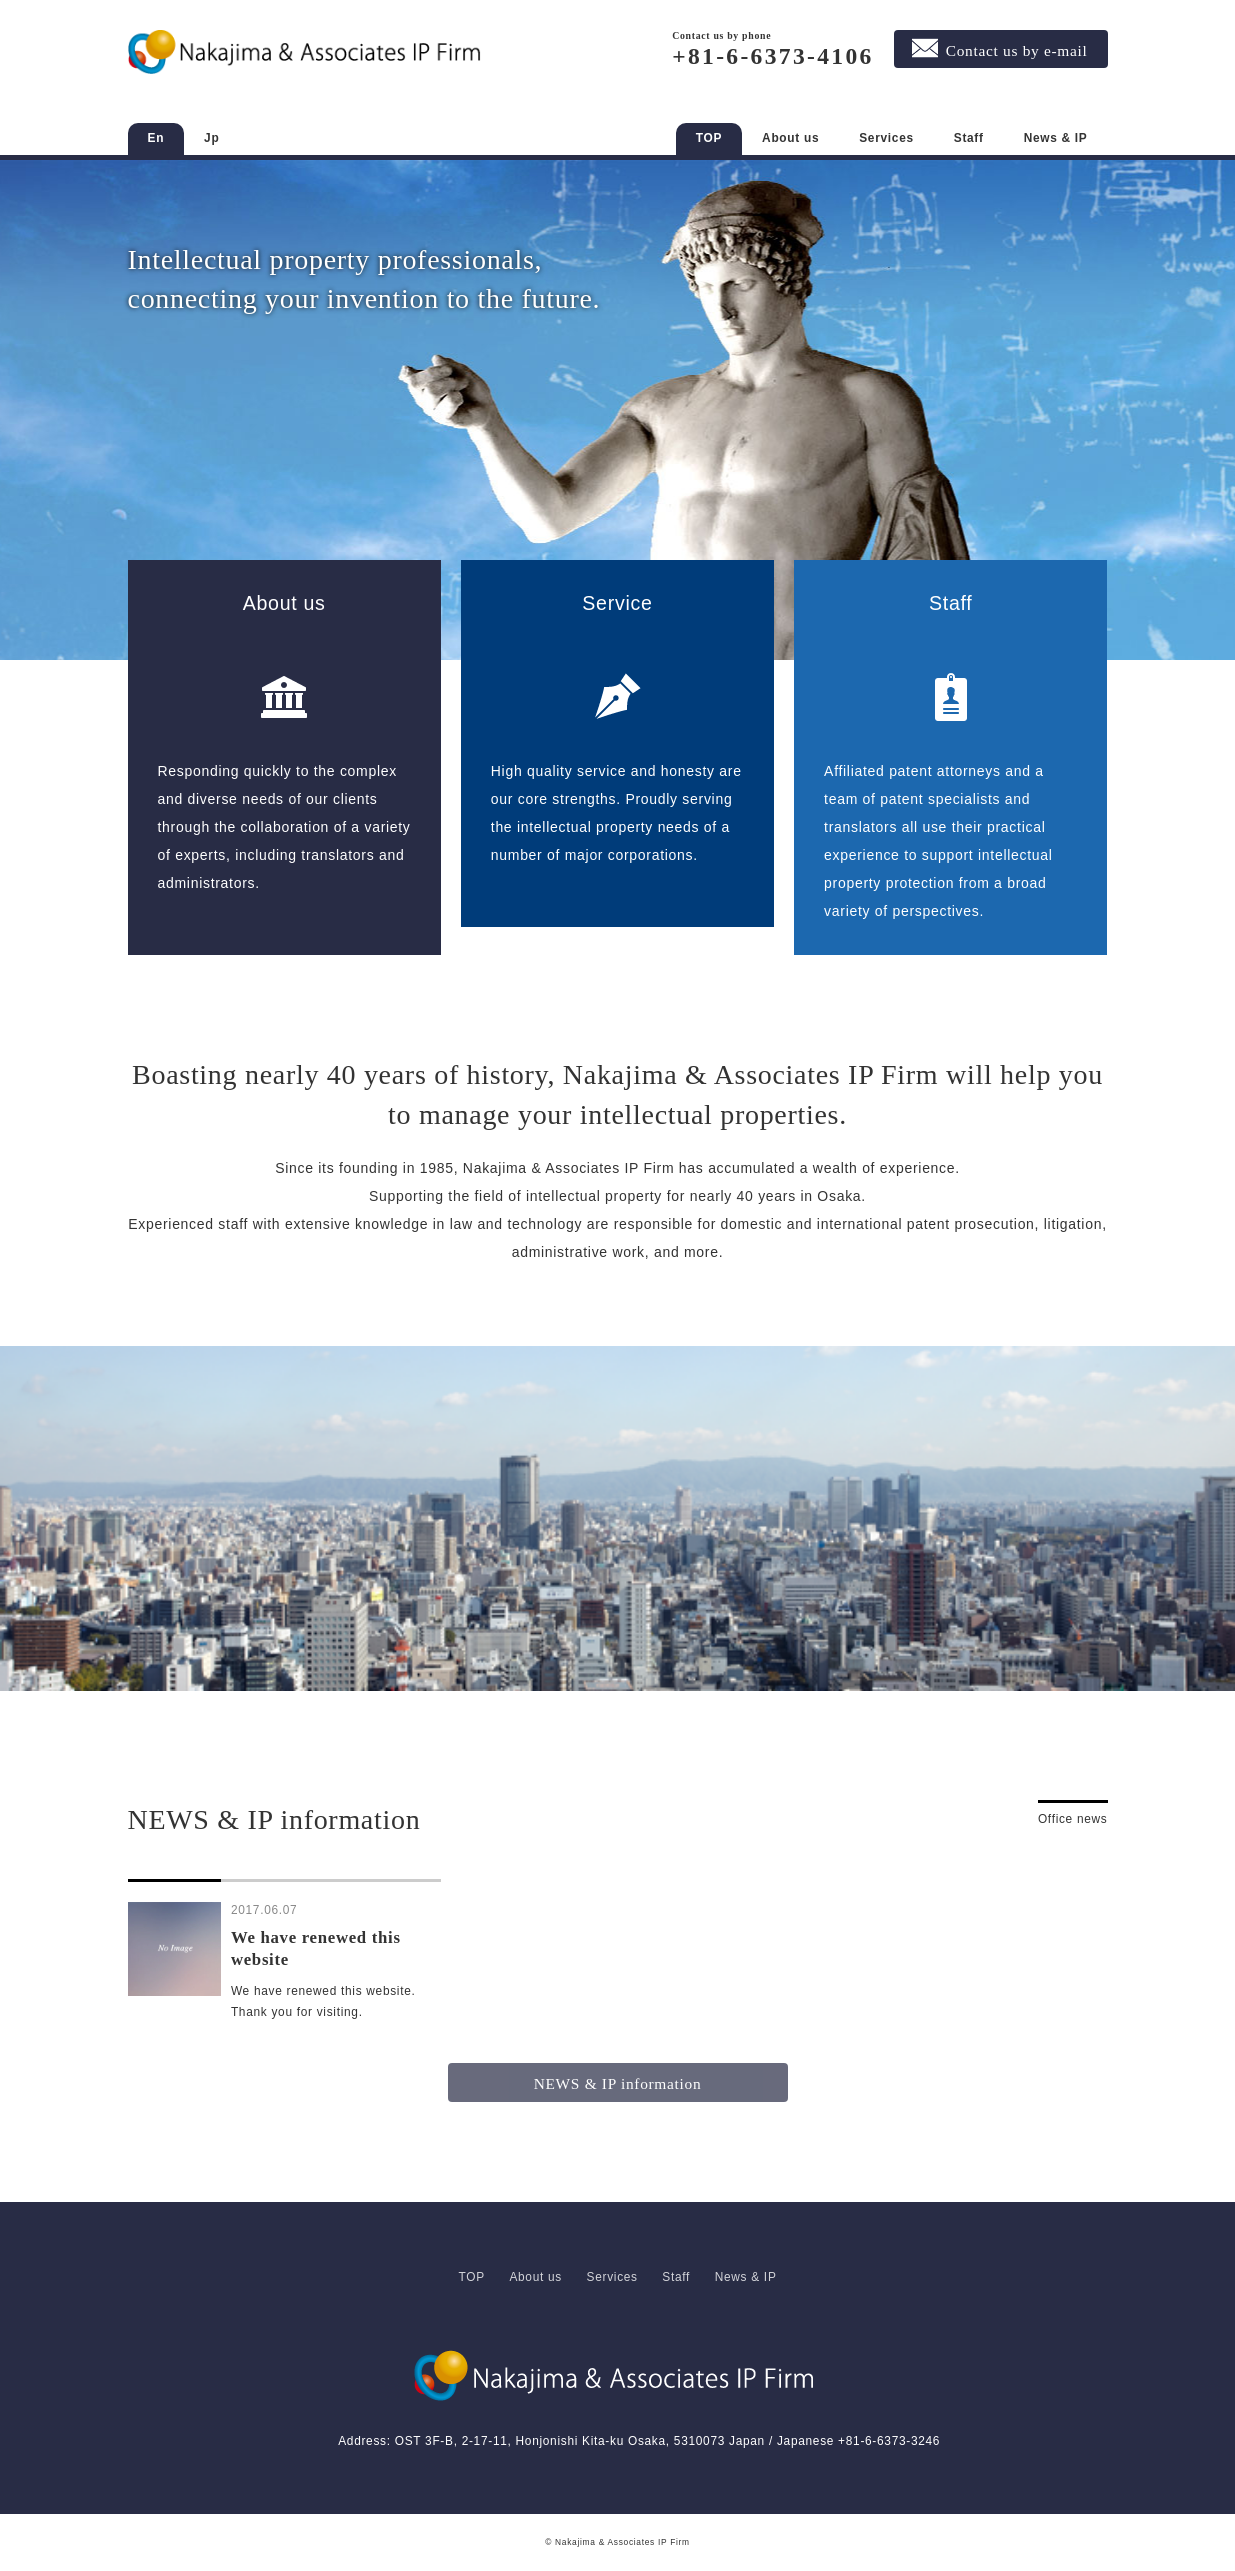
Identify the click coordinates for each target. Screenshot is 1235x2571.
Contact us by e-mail (1017, 50)
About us (790, 138)
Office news (1073, 1819)
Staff (969, 138)
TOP (709, 138)
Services (886, 138)
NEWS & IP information (618, 2083)
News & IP (1056, 138)
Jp (211, 138)
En (156, 138)
